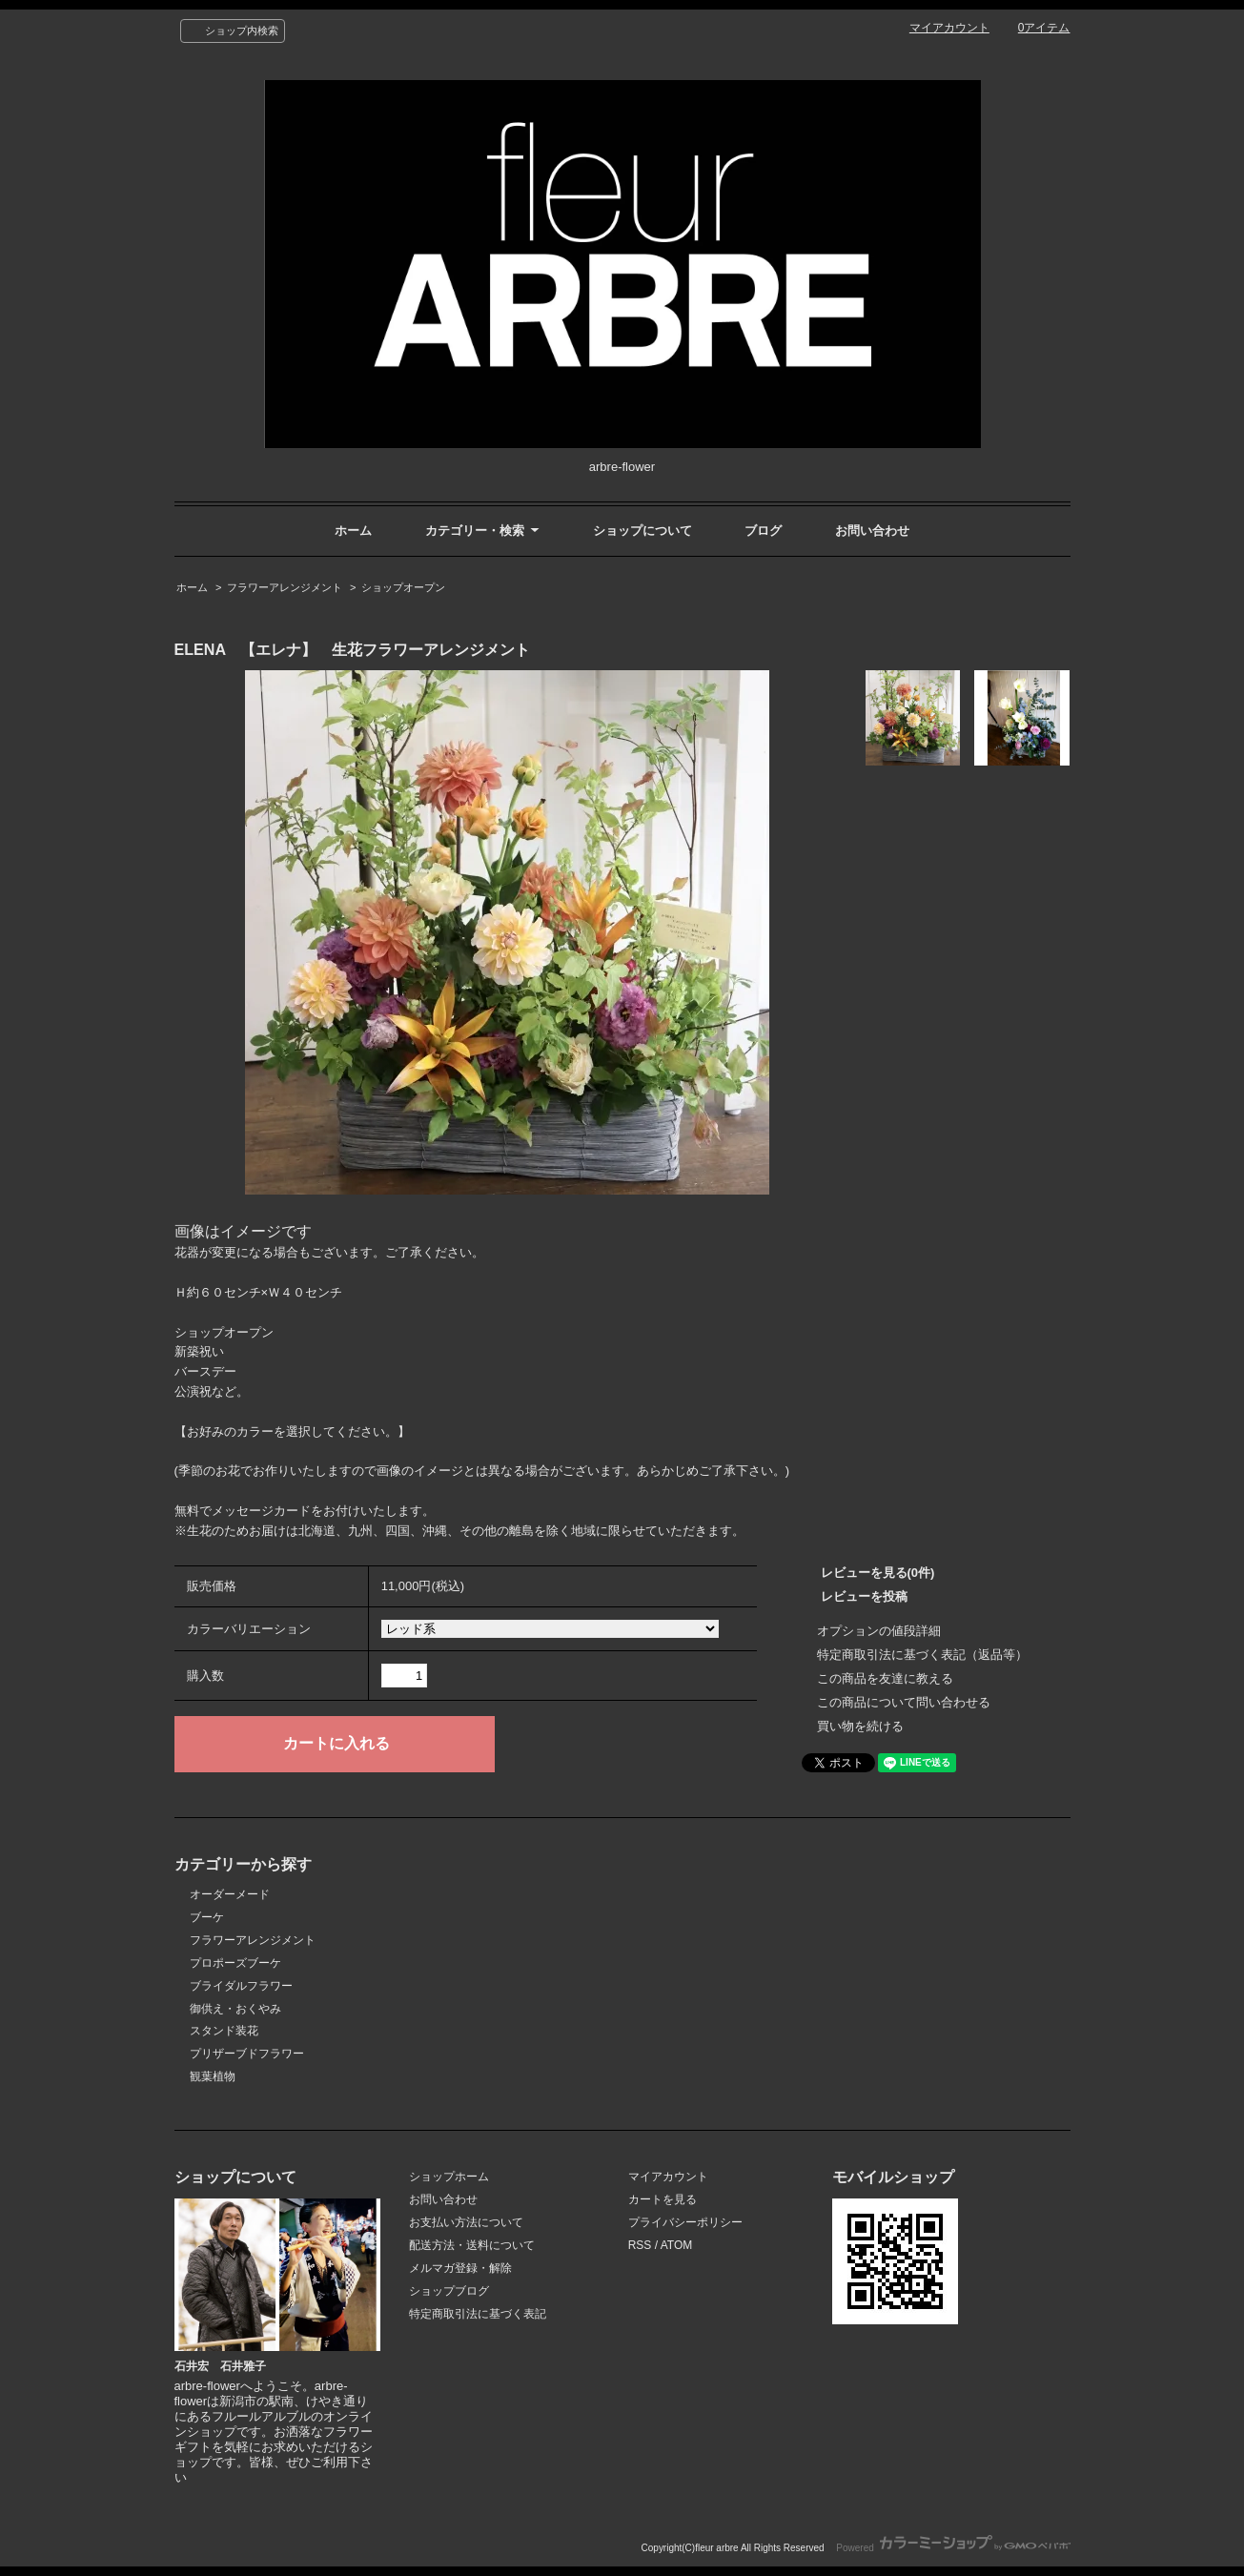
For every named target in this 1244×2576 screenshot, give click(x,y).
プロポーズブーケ (235, 1963)
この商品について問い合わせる (903, 1702)
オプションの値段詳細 (879, 1631)
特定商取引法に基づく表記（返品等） (922, 1654)
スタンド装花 (224, 2030)
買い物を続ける (860, 1726)
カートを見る (662, 2199)
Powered (953, 2548)
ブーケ (207, 1917)
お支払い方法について (466, 2222)
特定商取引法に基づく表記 (477, 2313)
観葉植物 (212, 2076)
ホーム (353, 530)
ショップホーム (449, 2176)
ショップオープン (403, 587)
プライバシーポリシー (685, 2222)
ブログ (763, 530)
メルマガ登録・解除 (460, 2268)
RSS (640, 2245)
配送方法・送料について (472, 2245)
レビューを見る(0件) (878, 1572)
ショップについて (642, 530)
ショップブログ (449, 2291)
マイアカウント (949, 27)
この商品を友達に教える (885, 1678)
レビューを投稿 (864, 1596)
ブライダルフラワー (241, 1986)
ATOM (677, 2245)
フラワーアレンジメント (284, 587)
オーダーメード (230, 1894)
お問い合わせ (872, 530)
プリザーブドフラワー (247, 2053)
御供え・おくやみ (235, 2008)
